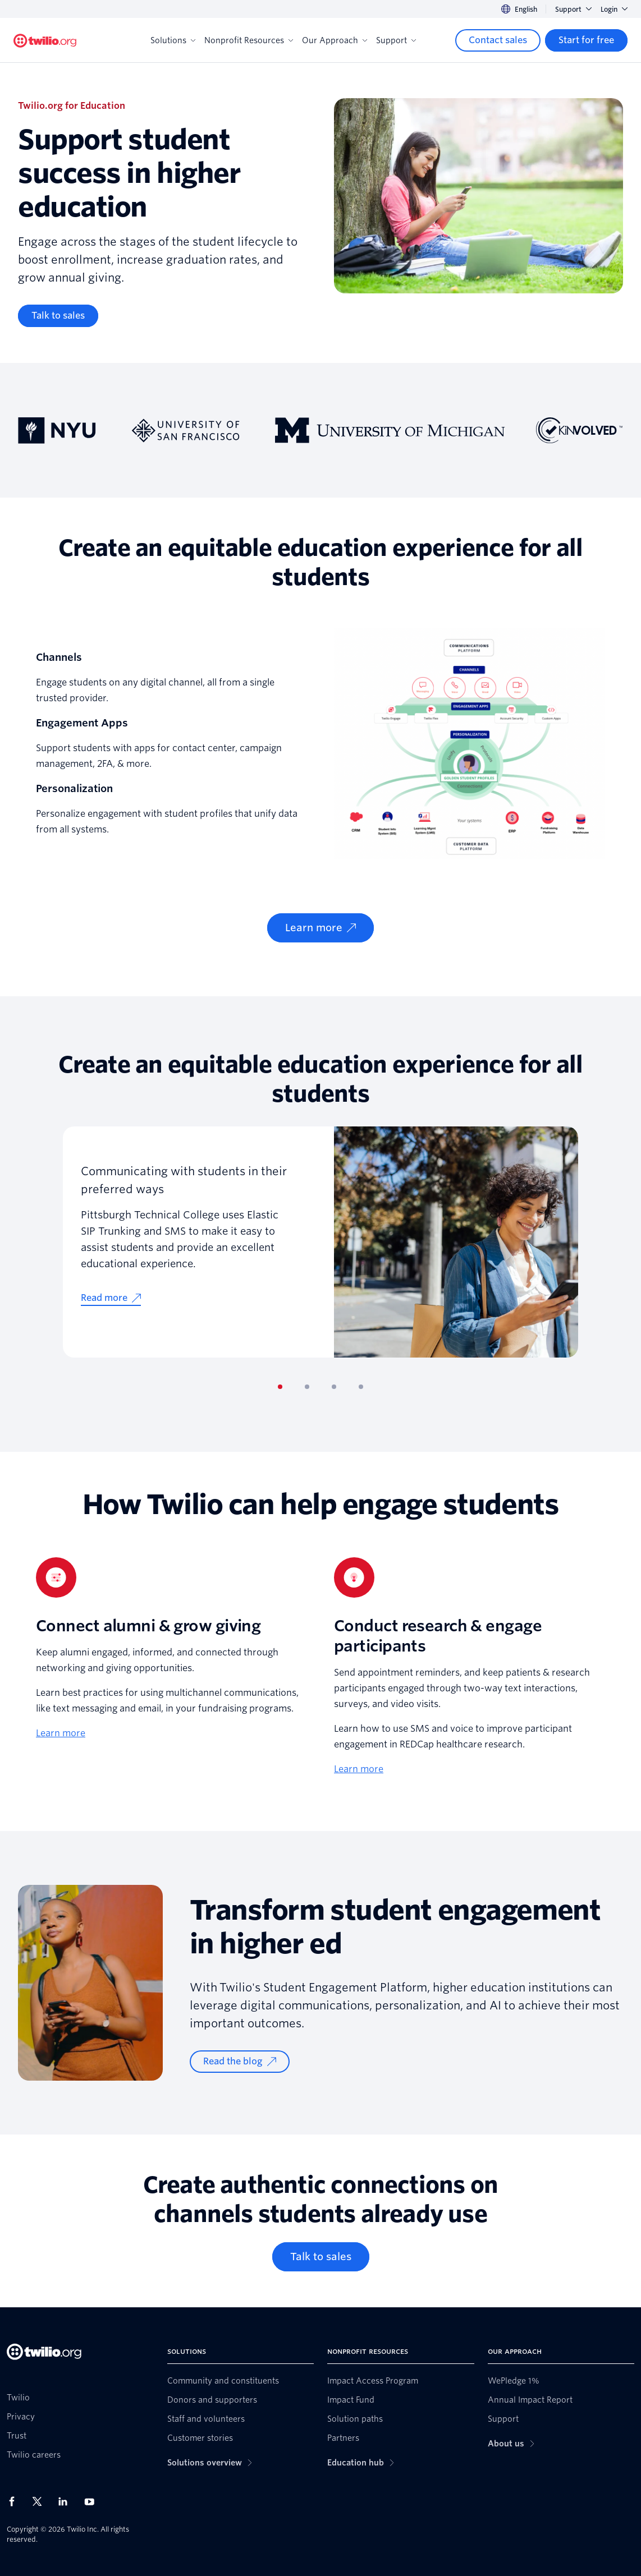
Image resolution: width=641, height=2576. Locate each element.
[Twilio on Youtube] (92, 2501)
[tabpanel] (320, 1242)
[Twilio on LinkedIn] (66, 2501)
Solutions (172, 40)
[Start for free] (586, 40)
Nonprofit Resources (248, 40)
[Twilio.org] (44, 41)
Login (614, 9)
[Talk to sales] (58, 316)
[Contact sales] (498, 40)
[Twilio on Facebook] (15, 2501)
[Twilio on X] (41, 2501)
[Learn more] (320, 927)
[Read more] (111, 1298)
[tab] (280, 1387)
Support (573, 9)
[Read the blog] (240, 2061)
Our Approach (334, 40)
